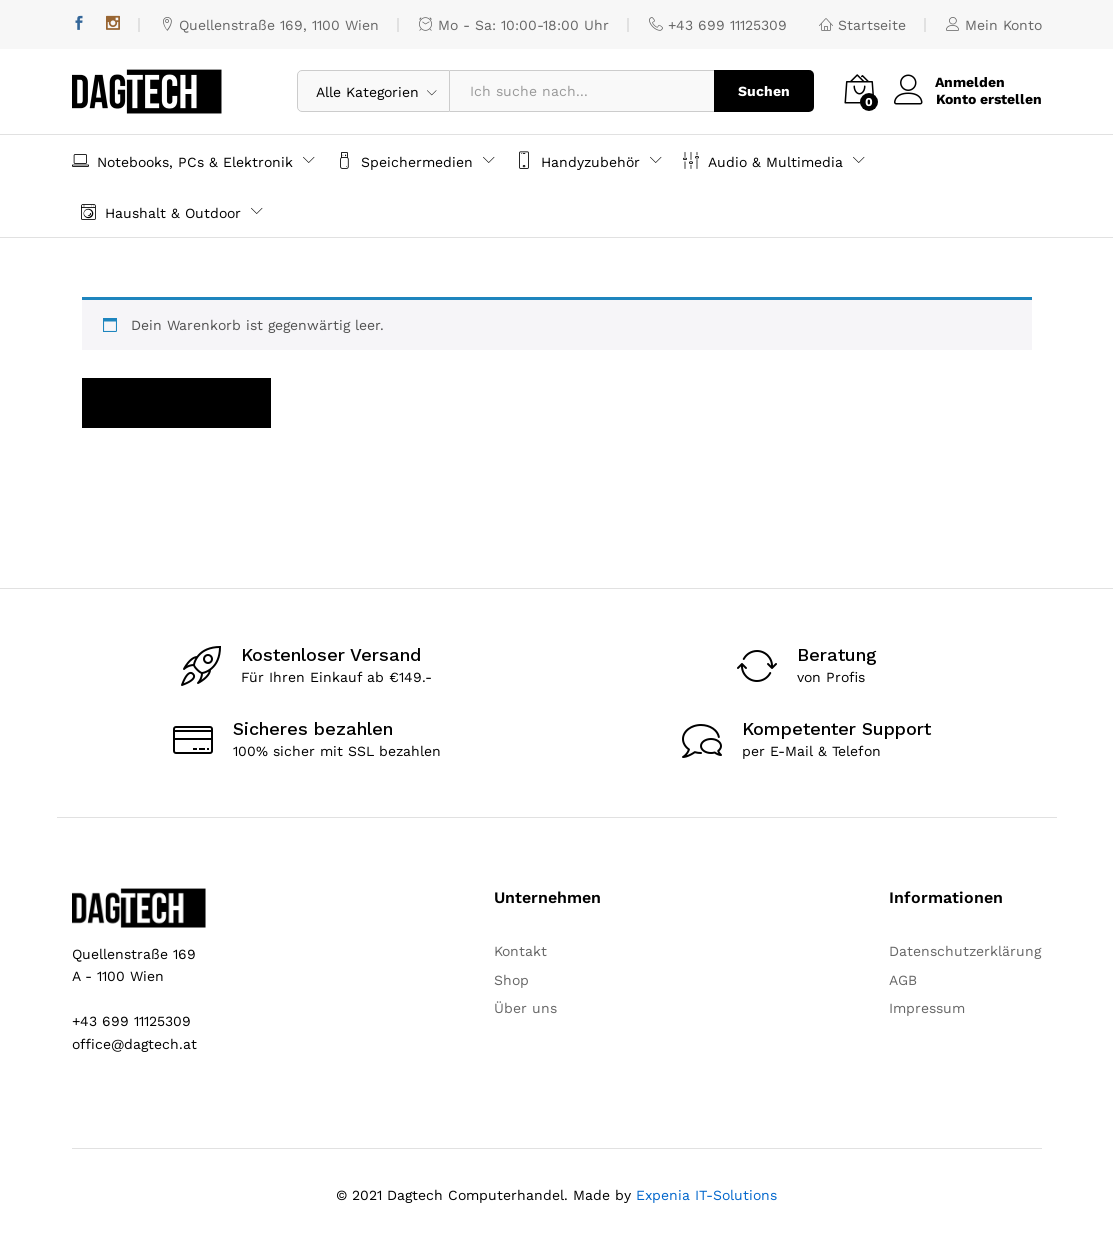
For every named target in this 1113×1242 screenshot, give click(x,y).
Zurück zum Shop (176, 403)
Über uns (525, 1008)
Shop (511, 980)
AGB (903, 980)
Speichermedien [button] (404, 160)
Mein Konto (994, 25)
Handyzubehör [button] (578, 160)
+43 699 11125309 (718, 25)
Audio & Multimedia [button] (763, 160)
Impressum (927, 1008)
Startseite (862, 25)
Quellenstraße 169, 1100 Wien (269, 25)
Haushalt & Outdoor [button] (160, 211)
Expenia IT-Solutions (706, 1195)
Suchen (764, 91)
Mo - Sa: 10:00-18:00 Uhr (514, 25)
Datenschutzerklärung (965, 951)
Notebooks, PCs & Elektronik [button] (182, 160)
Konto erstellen (989, 99)
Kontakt (520, 951)
